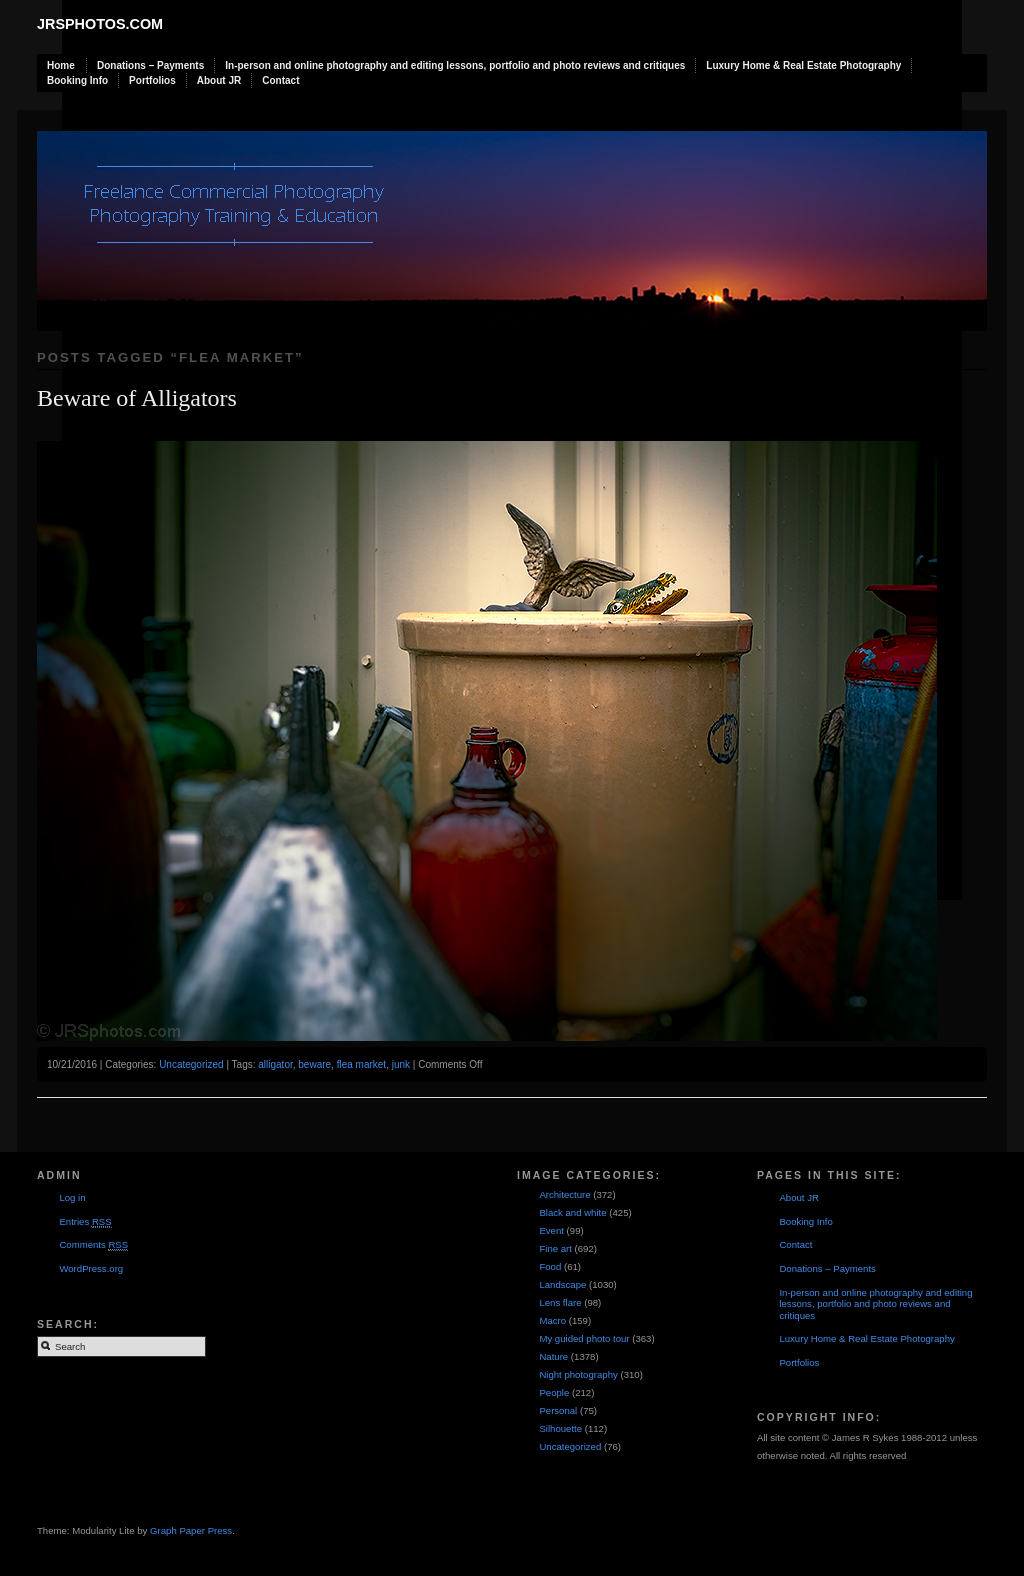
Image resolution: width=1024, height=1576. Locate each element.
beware (314, 1064)
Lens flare (560, 1302)
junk (401, 1064)
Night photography (578, 1374)
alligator (275, 1064)
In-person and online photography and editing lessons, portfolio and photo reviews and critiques (455, 65)
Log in (72, 1197)
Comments (93, 1245)
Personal (558, 1410)
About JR (219, 80)
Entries (85, 1222)
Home (61, 65)
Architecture (564, 1194)
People (554, 1392)
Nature (553, 1356)
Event (551, 1230)
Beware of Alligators (137, 398)
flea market (361, 1064)
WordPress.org (91, 1268)
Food (550, 1266)
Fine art (555, 1248)
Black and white (572, 1212)
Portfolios (152, 80)
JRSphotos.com (100, 24)
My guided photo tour (584, 1338)
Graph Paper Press (191, 1530)
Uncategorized (191, 1064)
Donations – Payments (150, 65)
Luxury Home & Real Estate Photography (803, 65)
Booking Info (77, 80)
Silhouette (560, 1428)
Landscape (562, 1284)
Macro (552, 1320)
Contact (280, 80)
